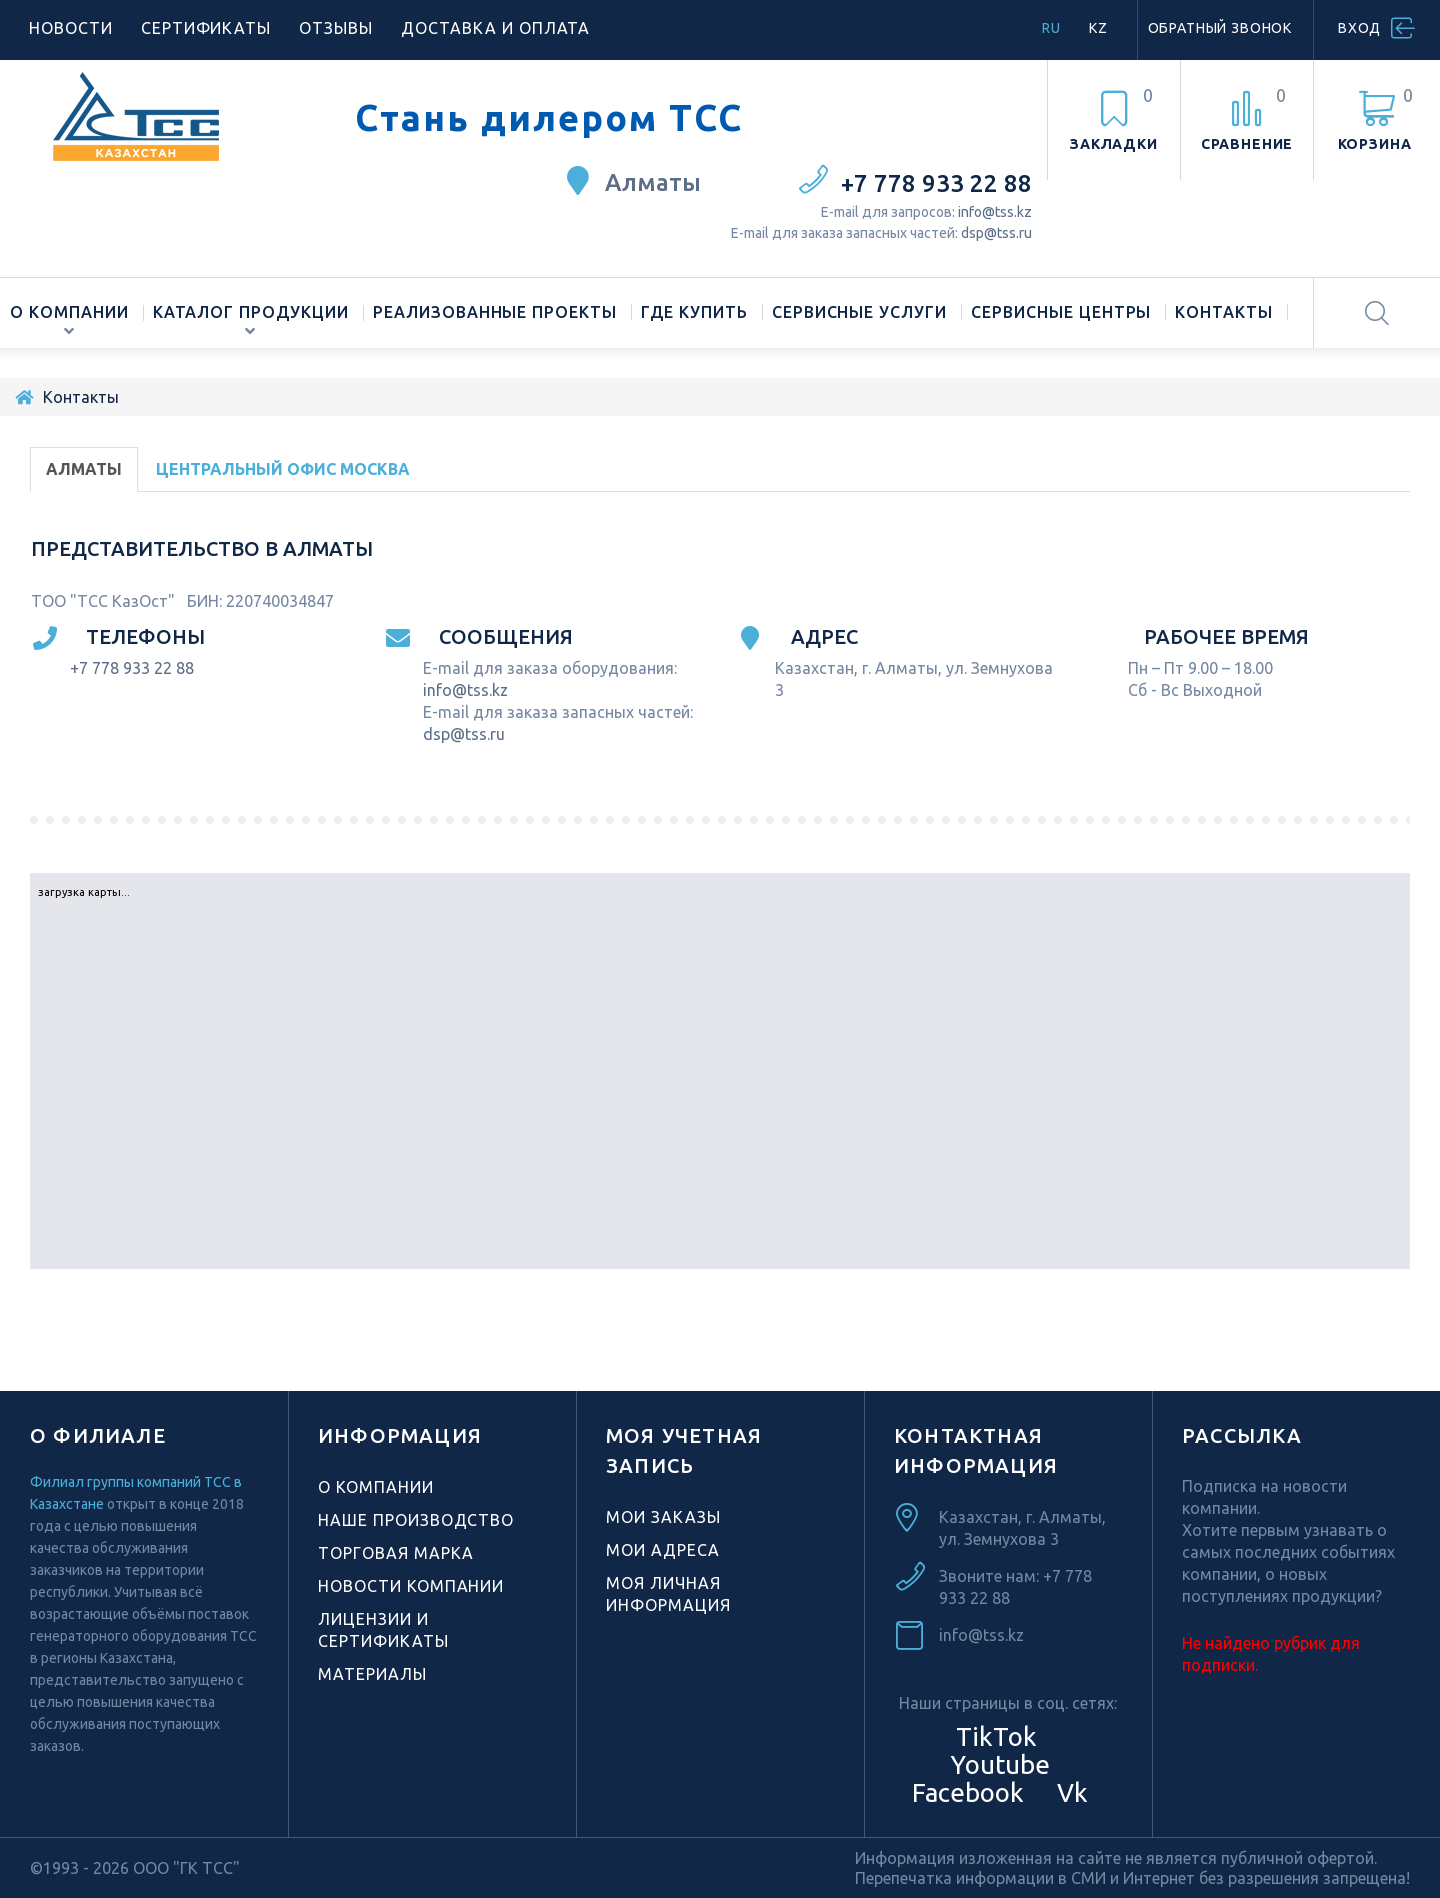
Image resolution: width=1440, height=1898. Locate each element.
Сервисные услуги (859, 312)
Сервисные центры (1061, 312)
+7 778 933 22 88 (936, 183)
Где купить (694, 312)
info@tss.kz (995, 212)
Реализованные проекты (495, 312)
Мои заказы (663, 1517)
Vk (1069, 1792)
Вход (1359, 28)
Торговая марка (396, 1553)
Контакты (1224, 312)
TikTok (996, 1736)
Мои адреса (663, 1550)
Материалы (372, 1674)
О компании (69, 312)
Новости (71, 28)
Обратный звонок (1220, 28)
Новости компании (411, 1586)
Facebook (965, 1792)
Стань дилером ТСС (549, 118)
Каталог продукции (251, 312)
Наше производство (416, 1520)
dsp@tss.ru (996, 233)
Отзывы (336, 28)
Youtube (997, 1764)
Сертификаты (206, 28)
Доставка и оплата (495, 28)
